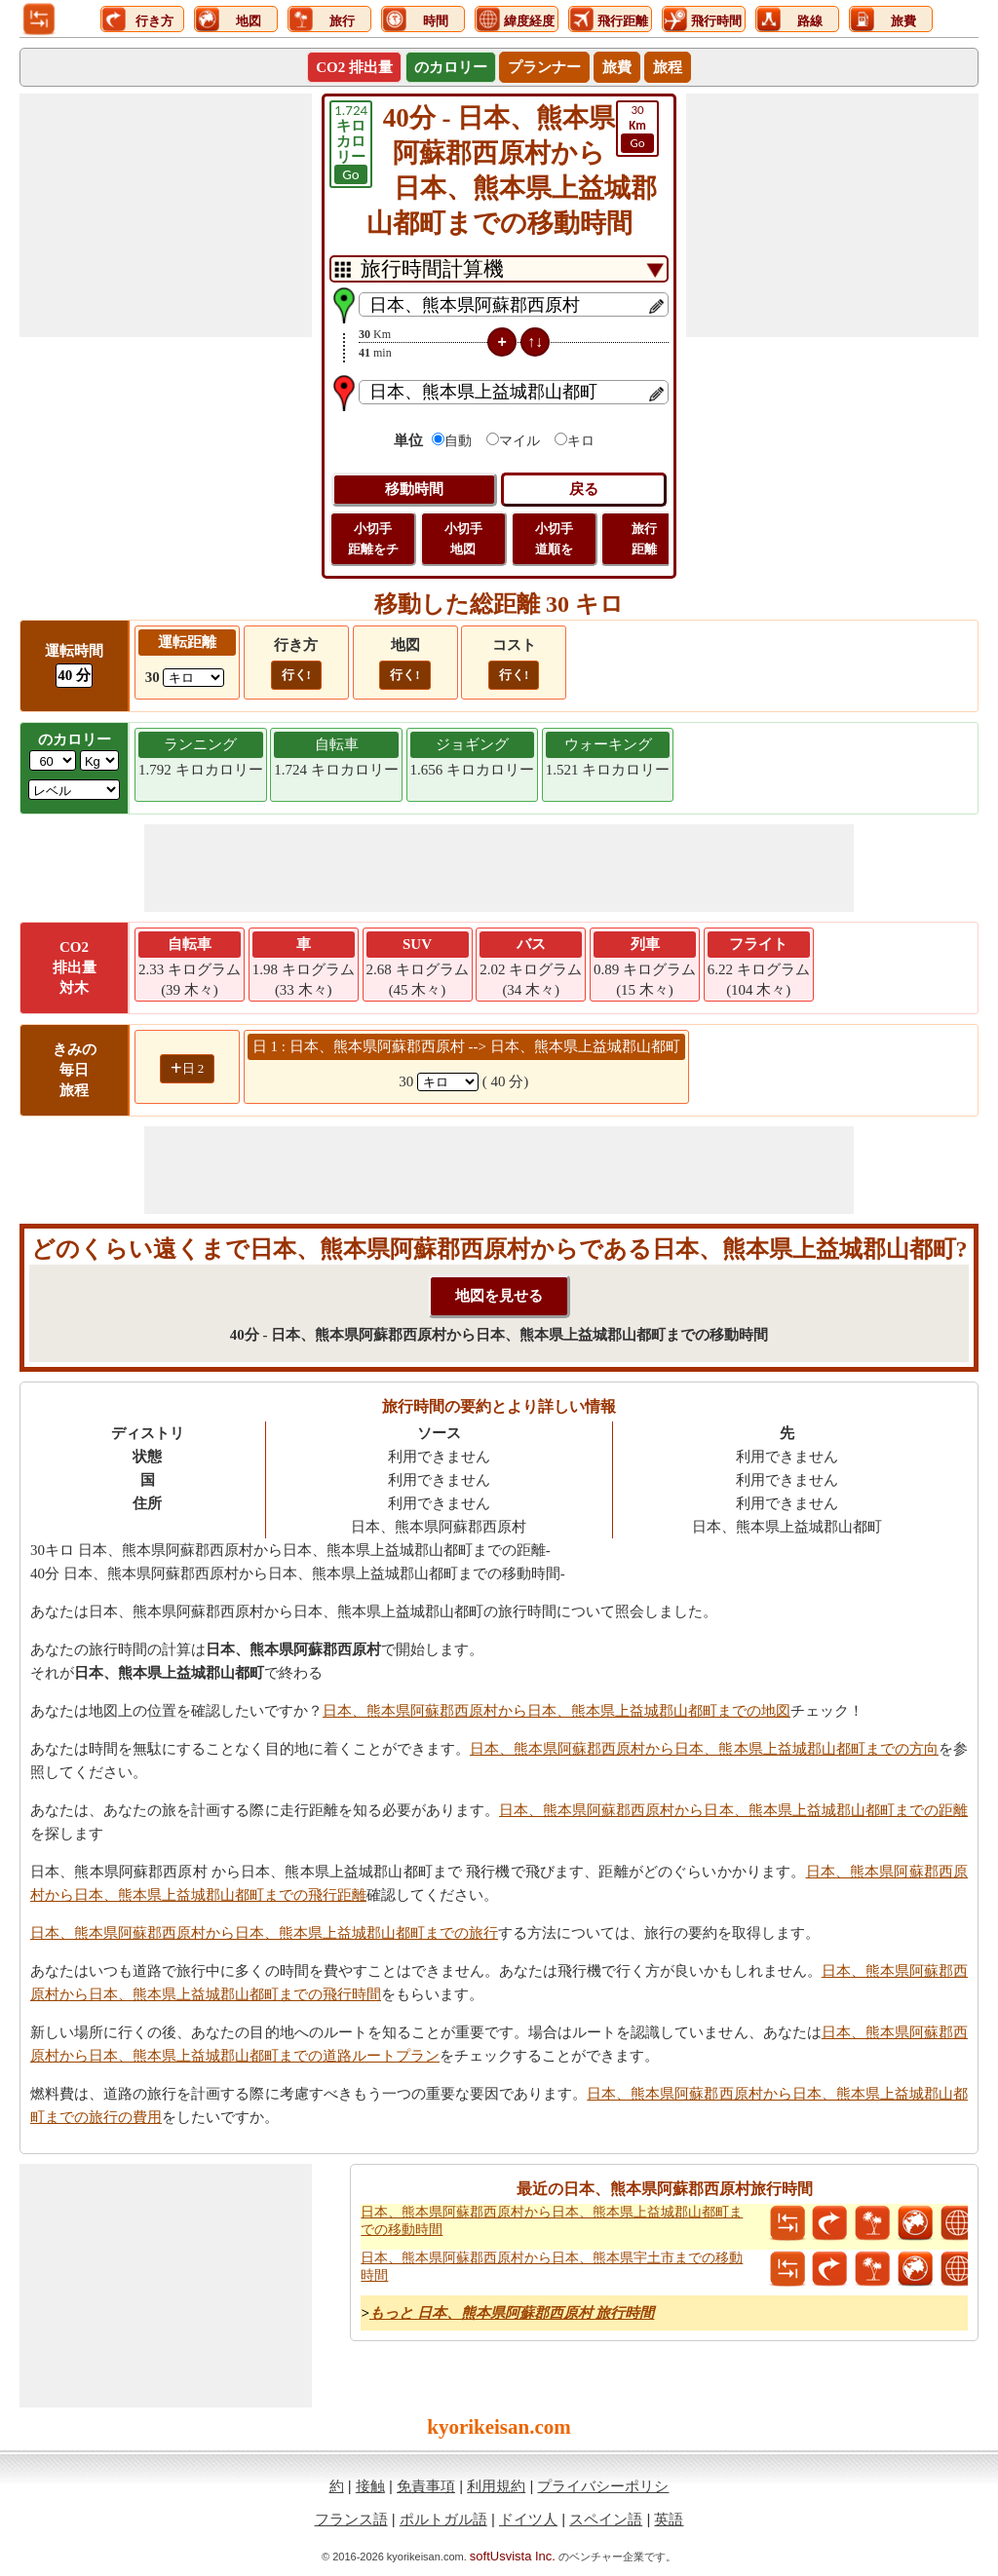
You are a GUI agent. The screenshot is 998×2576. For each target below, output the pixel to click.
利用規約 (496, 2486)
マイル (519, 441)
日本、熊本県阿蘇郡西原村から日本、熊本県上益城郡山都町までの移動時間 (552, 2221)
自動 (458, 441)
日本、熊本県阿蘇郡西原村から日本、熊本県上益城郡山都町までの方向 (704, 1749)
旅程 (667, 67)
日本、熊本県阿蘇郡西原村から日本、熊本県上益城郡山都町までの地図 (556, 1711)
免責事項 (426, 2486)
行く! (296, 674)
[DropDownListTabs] (499, 269)
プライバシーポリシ (603, 2486)
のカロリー (450, 67)
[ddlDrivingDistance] (193, 677)
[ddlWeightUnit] (99, 760)
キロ (581, 441)
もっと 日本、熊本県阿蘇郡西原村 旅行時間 (512, 2313)
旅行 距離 (644, 538)
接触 (370, 2486)
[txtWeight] (52, 760)
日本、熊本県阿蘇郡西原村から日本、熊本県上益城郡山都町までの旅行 (264, 1933)
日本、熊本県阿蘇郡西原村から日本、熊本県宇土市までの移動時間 (552, 2267)
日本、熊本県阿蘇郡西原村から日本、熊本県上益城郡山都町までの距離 (733, 1810)
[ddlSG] (74, 789)
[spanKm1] (448, 1082)
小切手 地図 (463, 538)
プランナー (544, 67)
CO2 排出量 (354, 67)
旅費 (617, 67)
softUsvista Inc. (513, 2556)
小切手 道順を (554, 538)
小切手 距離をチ (373, 538)
